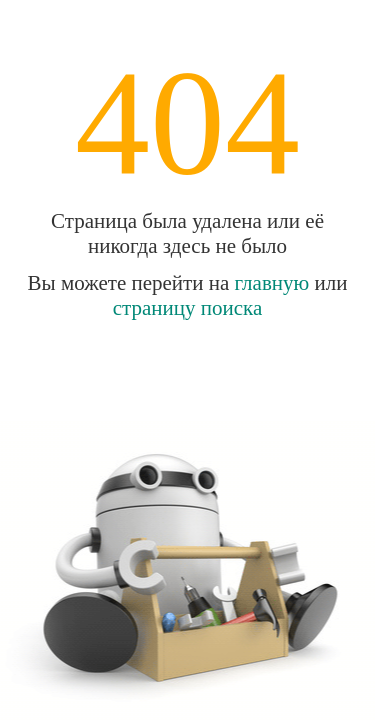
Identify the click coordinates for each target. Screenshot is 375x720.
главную (272, 283)
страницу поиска (188, 308)
